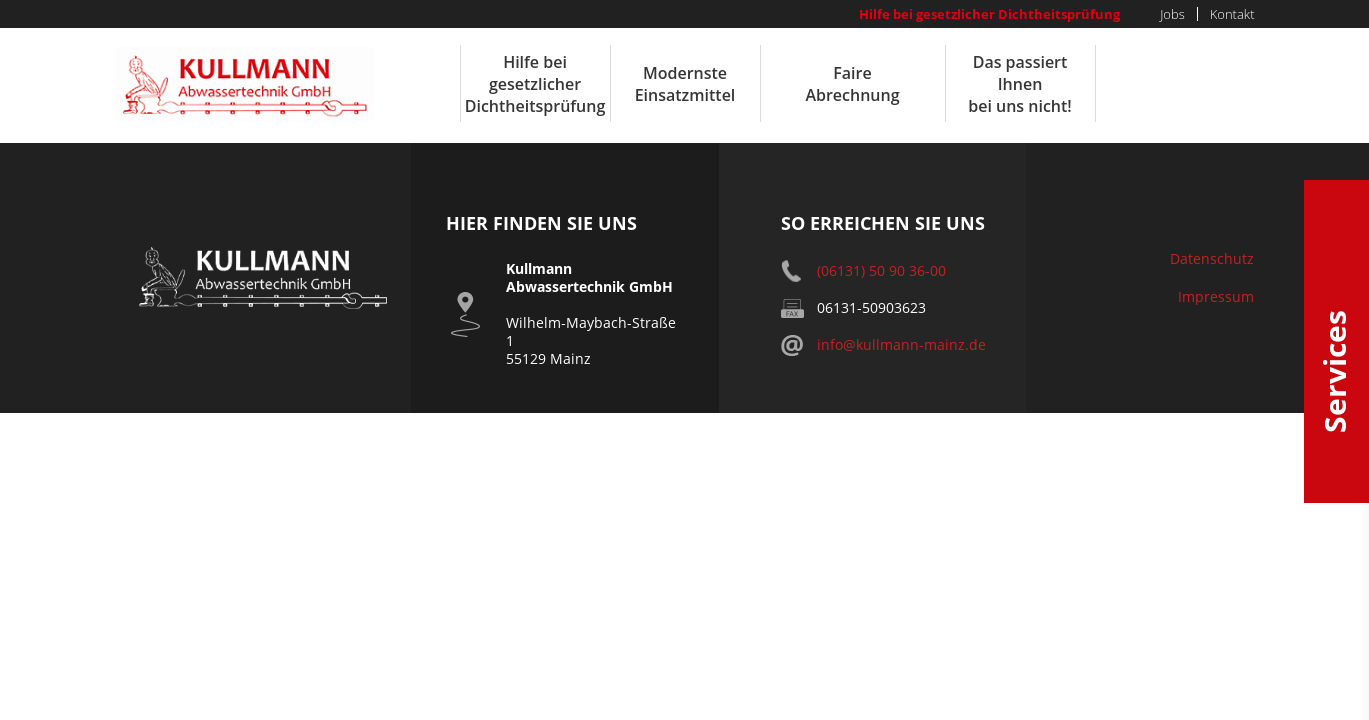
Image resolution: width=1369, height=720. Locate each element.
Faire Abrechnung (852, 84)
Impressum (1216, 296)
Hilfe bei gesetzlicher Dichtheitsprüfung (989, 14)
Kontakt (1232, 14)
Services (1336, 341)
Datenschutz (1212, 258)
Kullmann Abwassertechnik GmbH (245, 84)
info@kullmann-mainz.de (901, 344)
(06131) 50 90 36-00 (881, 270)
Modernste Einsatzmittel (685, 84)
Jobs (1172, 14)
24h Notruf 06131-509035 (1184, 83)
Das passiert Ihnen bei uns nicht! (1020, 84)
